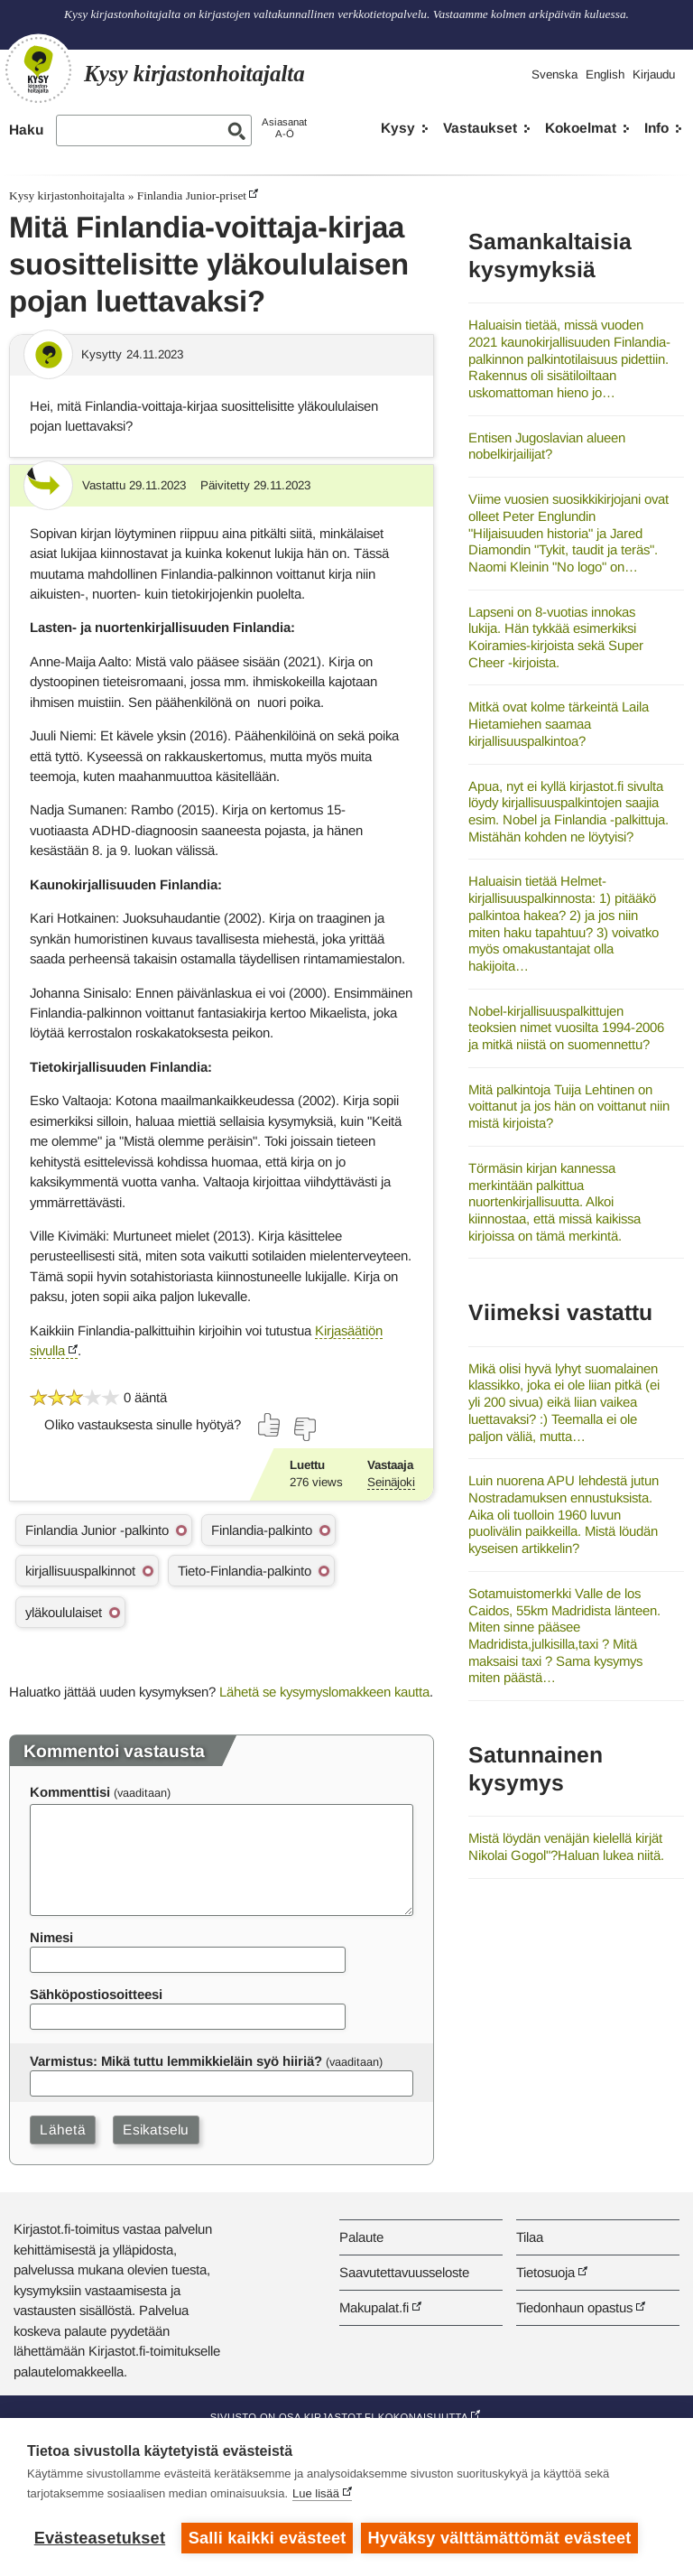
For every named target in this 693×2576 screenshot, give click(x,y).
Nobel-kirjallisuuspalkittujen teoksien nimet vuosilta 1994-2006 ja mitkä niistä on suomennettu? (566, 1027)
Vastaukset (480, 127)
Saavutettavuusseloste (404, 2272)
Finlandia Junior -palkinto (97, 1530)
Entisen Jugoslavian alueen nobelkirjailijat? (546, 446)
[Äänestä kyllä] (270, 1425)
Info (656, 127)
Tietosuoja (545, 2272)
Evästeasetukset (99, 2538)
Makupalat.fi (374, 2307)
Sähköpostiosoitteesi (96, 1994)
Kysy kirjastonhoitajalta (67, 195)
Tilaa (529, 2237)
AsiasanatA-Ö (284, 127)
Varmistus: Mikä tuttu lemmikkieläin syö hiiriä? (176, 2061)
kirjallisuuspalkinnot (80, 1570)
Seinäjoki (391, 1482)
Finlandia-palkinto (261, 1530)
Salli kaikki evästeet (267, 2538)
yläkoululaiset (63, 1612)
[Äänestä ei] (304, 1429)
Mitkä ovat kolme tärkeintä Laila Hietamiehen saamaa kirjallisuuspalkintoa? (558, 723)
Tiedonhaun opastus (574, 2307)
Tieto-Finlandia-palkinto (244, 1570)
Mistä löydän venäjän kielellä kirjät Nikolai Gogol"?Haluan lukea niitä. (566, 1846)
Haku (26, 129)
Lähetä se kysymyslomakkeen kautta (324, 1691)
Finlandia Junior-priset (191, 195)
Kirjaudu (654, 74)
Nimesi (51, 1937)
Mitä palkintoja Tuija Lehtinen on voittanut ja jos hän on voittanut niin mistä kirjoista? (569, 1106)
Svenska (554, 74)
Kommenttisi (70, 1791)
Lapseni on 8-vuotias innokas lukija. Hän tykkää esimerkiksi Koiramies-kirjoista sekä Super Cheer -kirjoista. (555, 637)
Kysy (398, 127)
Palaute (361, 2237)
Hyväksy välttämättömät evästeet (501, 2538)
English (605, 74)
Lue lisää (315, 2494)
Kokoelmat (580, 127)
